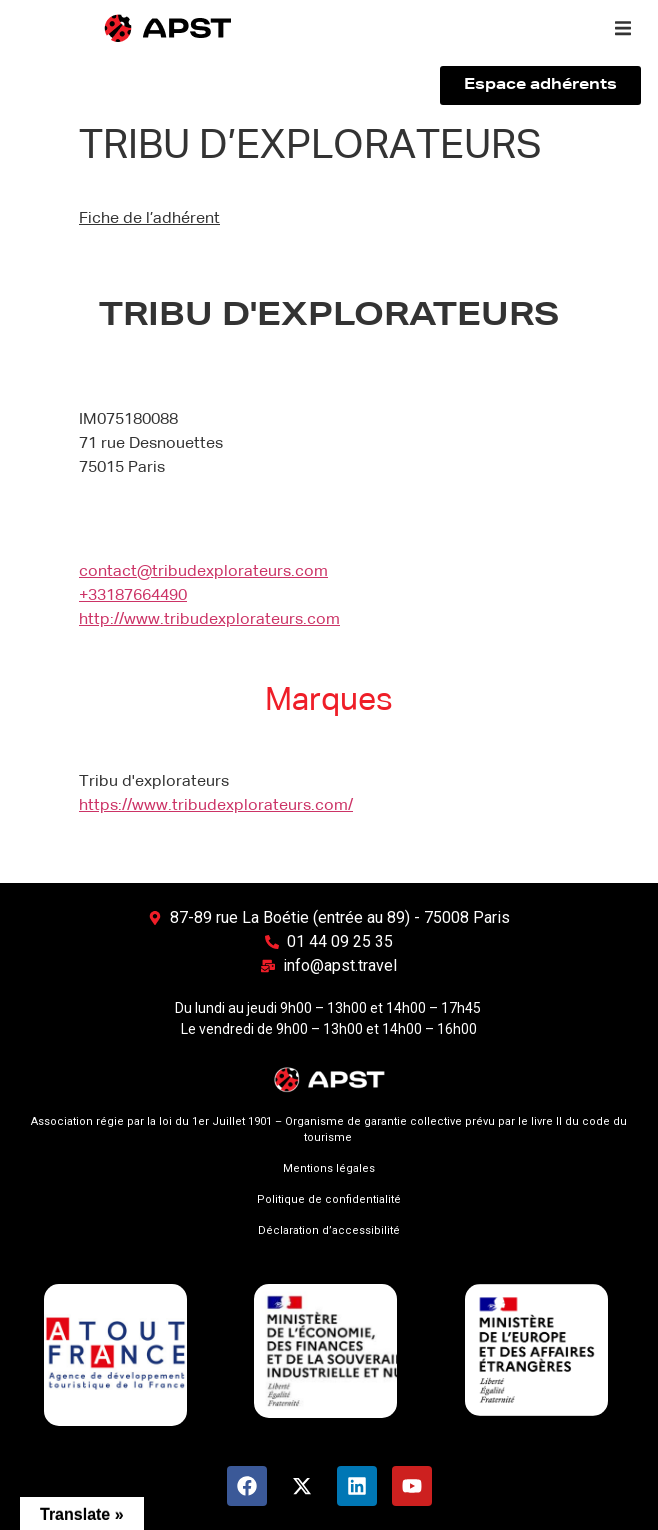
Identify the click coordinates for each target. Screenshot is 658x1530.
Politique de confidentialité (329, 1199)
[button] (623, 28)
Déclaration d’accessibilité (329, 1230)
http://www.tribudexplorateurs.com (209, 620)
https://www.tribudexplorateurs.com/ (216, 806)
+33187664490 (133, 596)
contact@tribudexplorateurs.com (203, 572)
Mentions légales (329, 1168)
